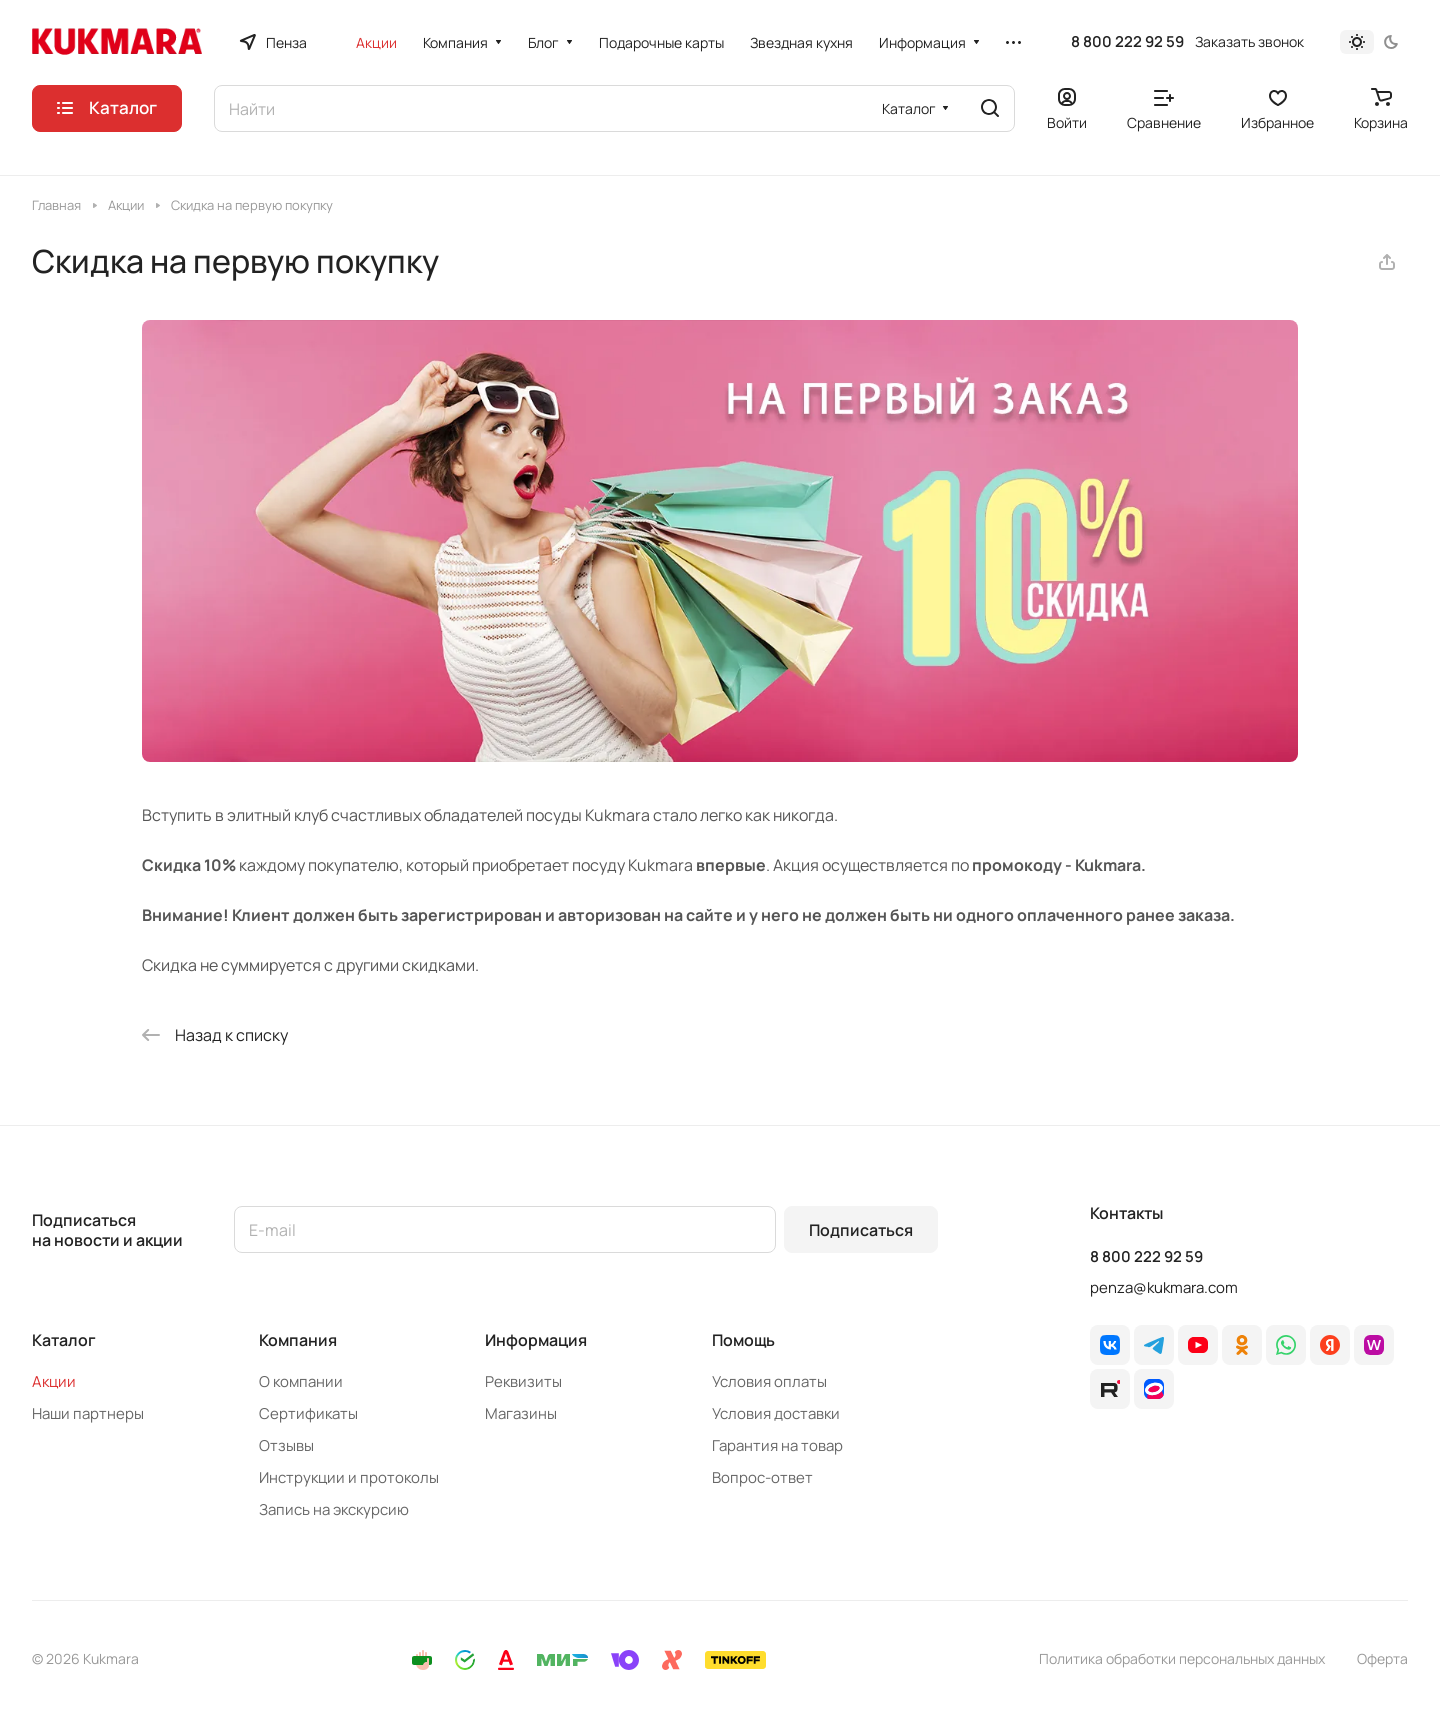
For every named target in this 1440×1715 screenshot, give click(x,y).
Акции (54, 1381)
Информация (536, 1340)
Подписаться (861, 1230)
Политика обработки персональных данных (1182, 1658)
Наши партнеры (88, 1413)
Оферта (1382, 1658)
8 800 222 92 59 (1127, 42)
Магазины (521, 1413)
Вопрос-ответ (762, 1477)
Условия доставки (776, 1413)
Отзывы (286, 1445)
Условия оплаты (769, 1381)
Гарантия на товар (777, 1445)
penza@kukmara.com (1164, 1287)
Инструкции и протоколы (349, 1477)
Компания (298, 1340)
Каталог (64, 1340)
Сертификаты (308, 1413)
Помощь (743, 1340)
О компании (301, 1381)
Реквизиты (523, 1381)
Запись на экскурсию (334, 1509)
